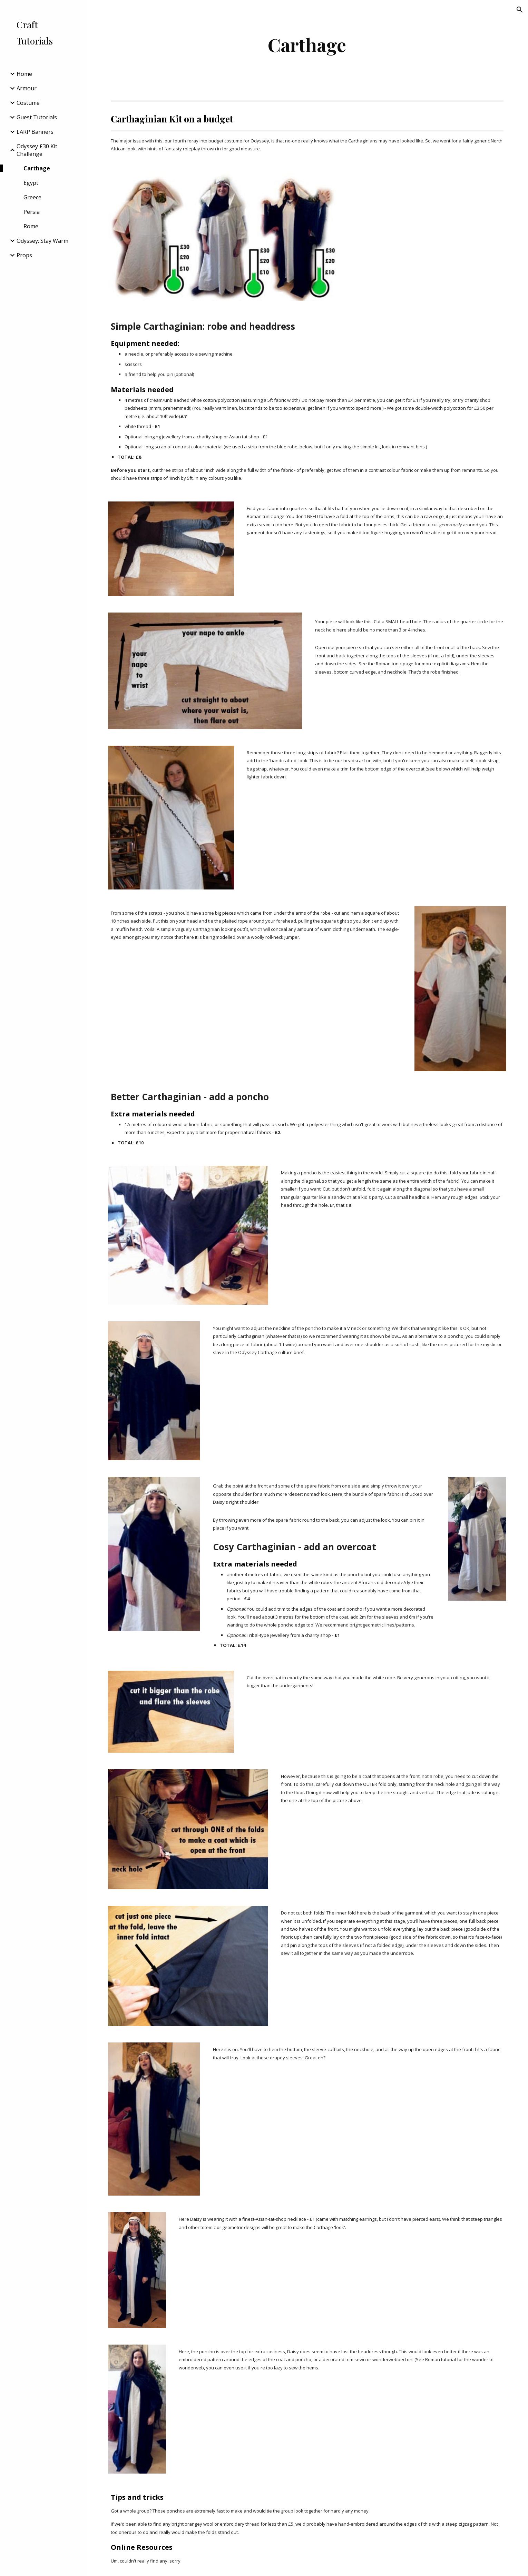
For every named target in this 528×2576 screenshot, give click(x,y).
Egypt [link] (30, 183)
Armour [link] (27, 88)
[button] (519, 9)
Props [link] (24, 255)
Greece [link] (32, 197)
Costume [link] (28, 103)
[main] (307, 45)
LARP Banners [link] (35, 132)
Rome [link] (30, 226)
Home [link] (24, 74)
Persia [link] (31, 212)
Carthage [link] (36, 168)
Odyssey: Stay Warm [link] (42, 241)
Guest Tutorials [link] (37, 117)
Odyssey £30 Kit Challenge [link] (37, 150)
